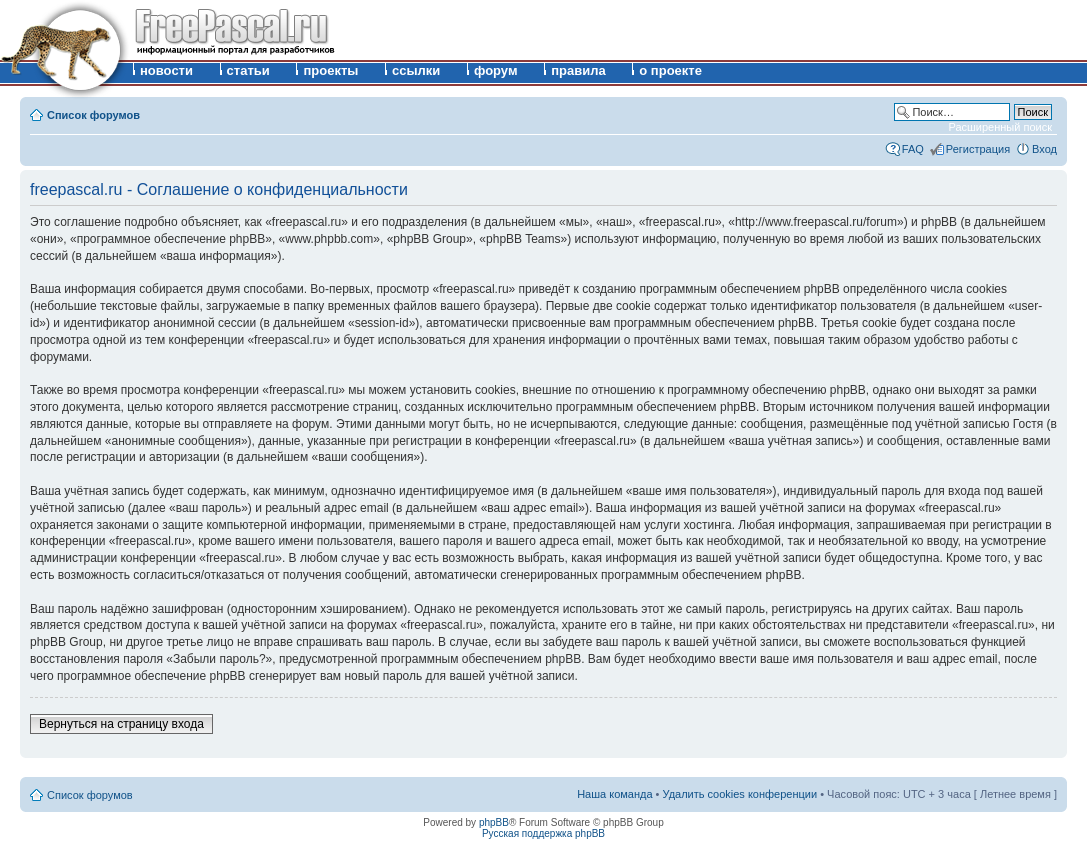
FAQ (913, 149)
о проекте (670, 70)
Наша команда (614, 794)
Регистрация (978, 149)
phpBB (494, 822)
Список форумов (93, 115)
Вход (1044, 149)
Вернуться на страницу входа (121, 724)
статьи (248, 70)
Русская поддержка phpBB (543, 833)
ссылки (416, 70)
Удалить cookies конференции (740, 794)
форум (496, 70)
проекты (330, 70)
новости (166, 70)
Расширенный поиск (1000, 127)
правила (578, 70)
